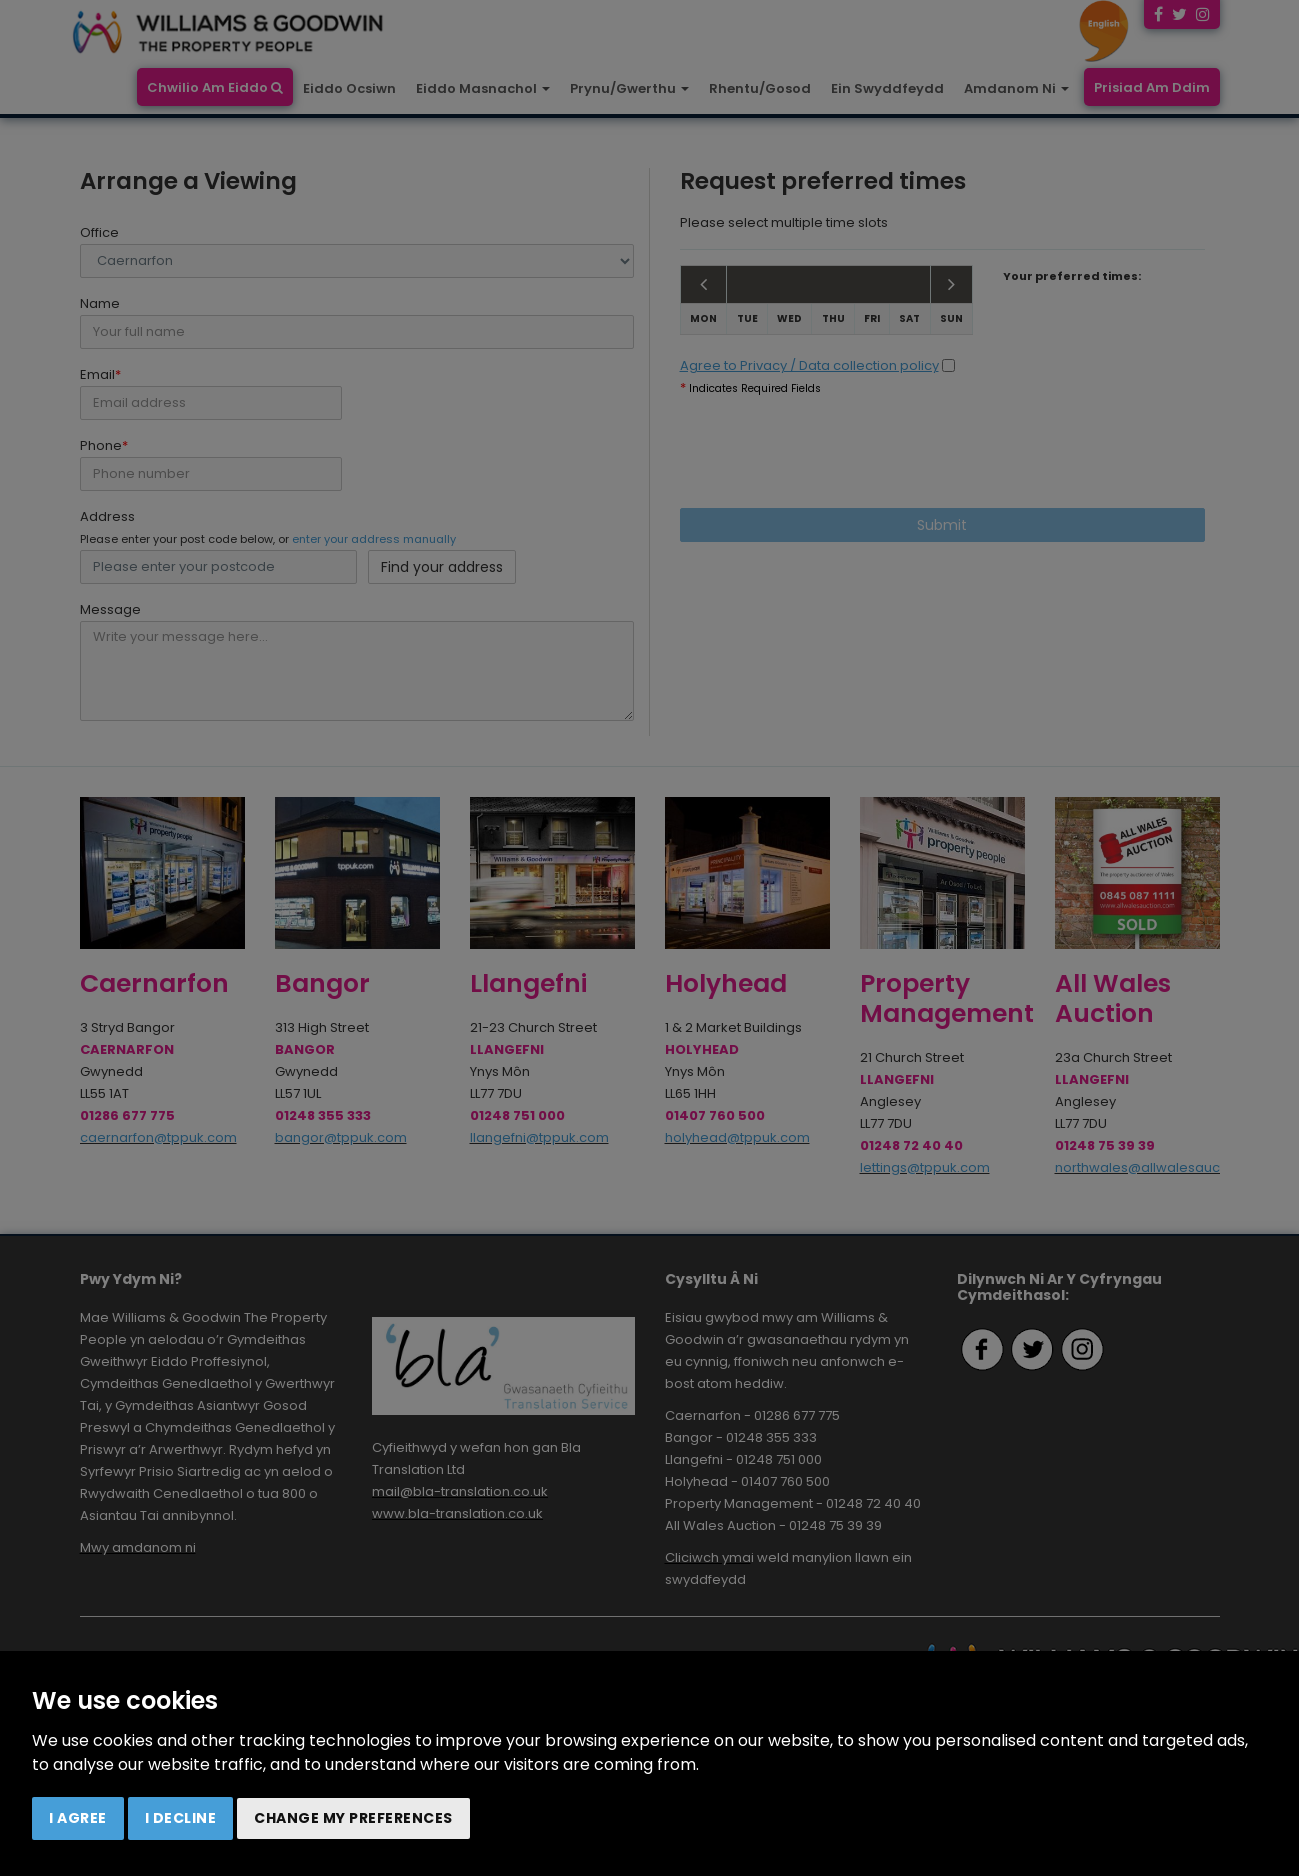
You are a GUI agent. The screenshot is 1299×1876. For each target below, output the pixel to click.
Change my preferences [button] (353, 1818)
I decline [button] (181, 1818)
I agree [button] (78, 1818)
